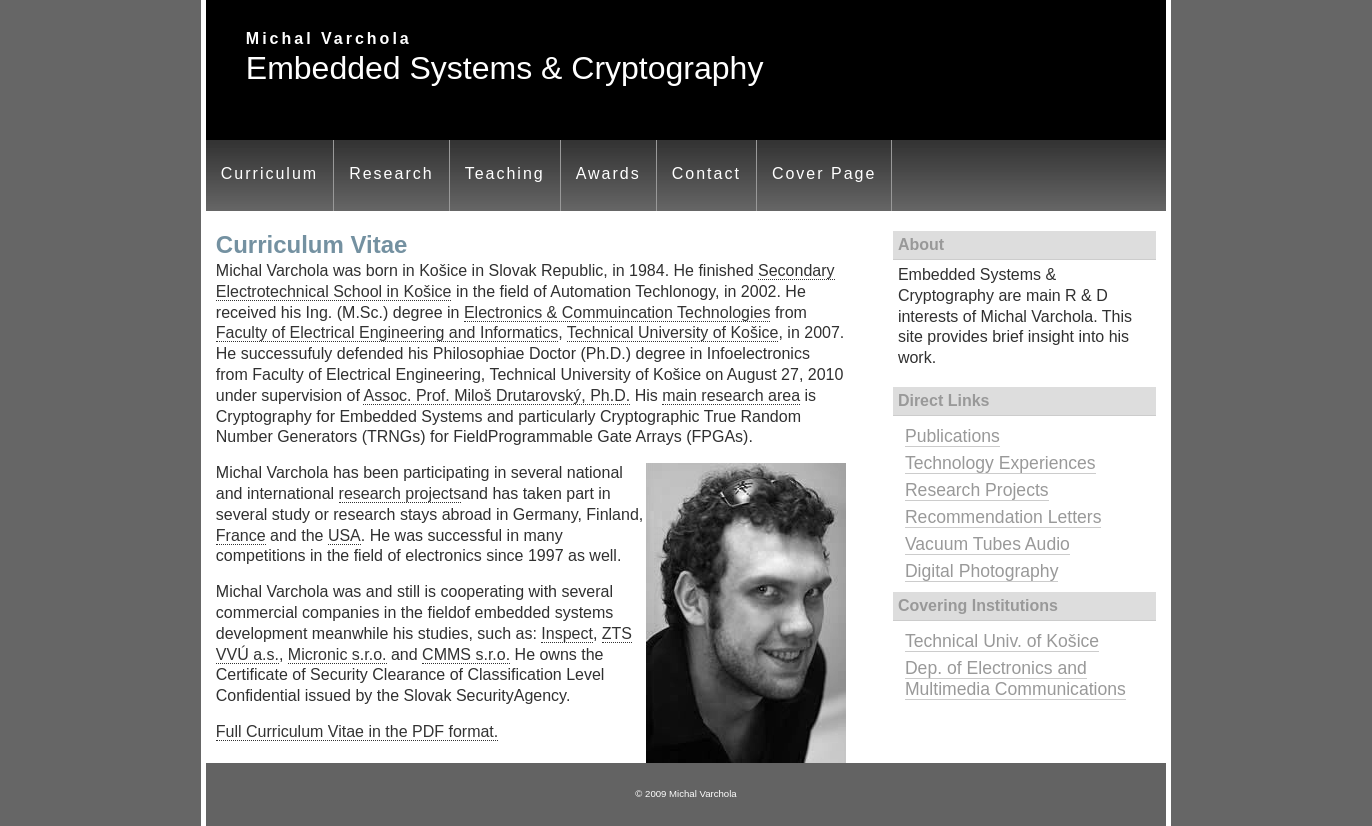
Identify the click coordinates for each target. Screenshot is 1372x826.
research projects (400, 493)
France (241, 535)
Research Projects (977, 490)
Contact (706, 173)
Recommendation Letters (1003, 517)
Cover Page (824, 173)
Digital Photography (982, 571)
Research (391, 173)
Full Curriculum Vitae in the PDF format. (357, 731)
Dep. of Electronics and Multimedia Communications (1015, 678)
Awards (608, 173)
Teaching (505, 173)
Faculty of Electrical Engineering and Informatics (387, 332)
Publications (952, 436)
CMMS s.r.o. (466, 654)
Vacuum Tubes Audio (987, 544)
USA (344, 535)
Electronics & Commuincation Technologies (617, 312)
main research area (731, 395)
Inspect (567, 633)
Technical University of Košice (673, 332)
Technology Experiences (1000, 463)
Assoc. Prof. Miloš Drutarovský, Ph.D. (496, 395)
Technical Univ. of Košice (1002, 641)
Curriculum (269, 173)
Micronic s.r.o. (337, 654)
